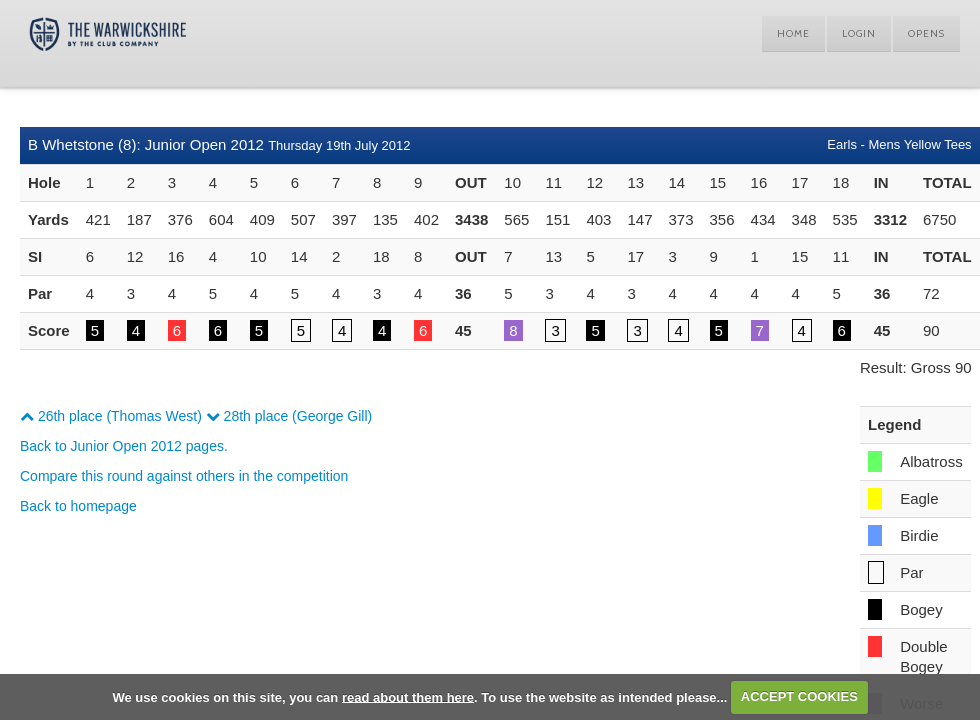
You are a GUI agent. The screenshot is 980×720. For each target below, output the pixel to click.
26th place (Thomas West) (111, 416)
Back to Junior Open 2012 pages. (124, 446)
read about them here (408, 696)
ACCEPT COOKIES (799, 696)
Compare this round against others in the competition (184, 476)
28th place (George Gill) (289, 416)
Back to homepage (78, 506)
